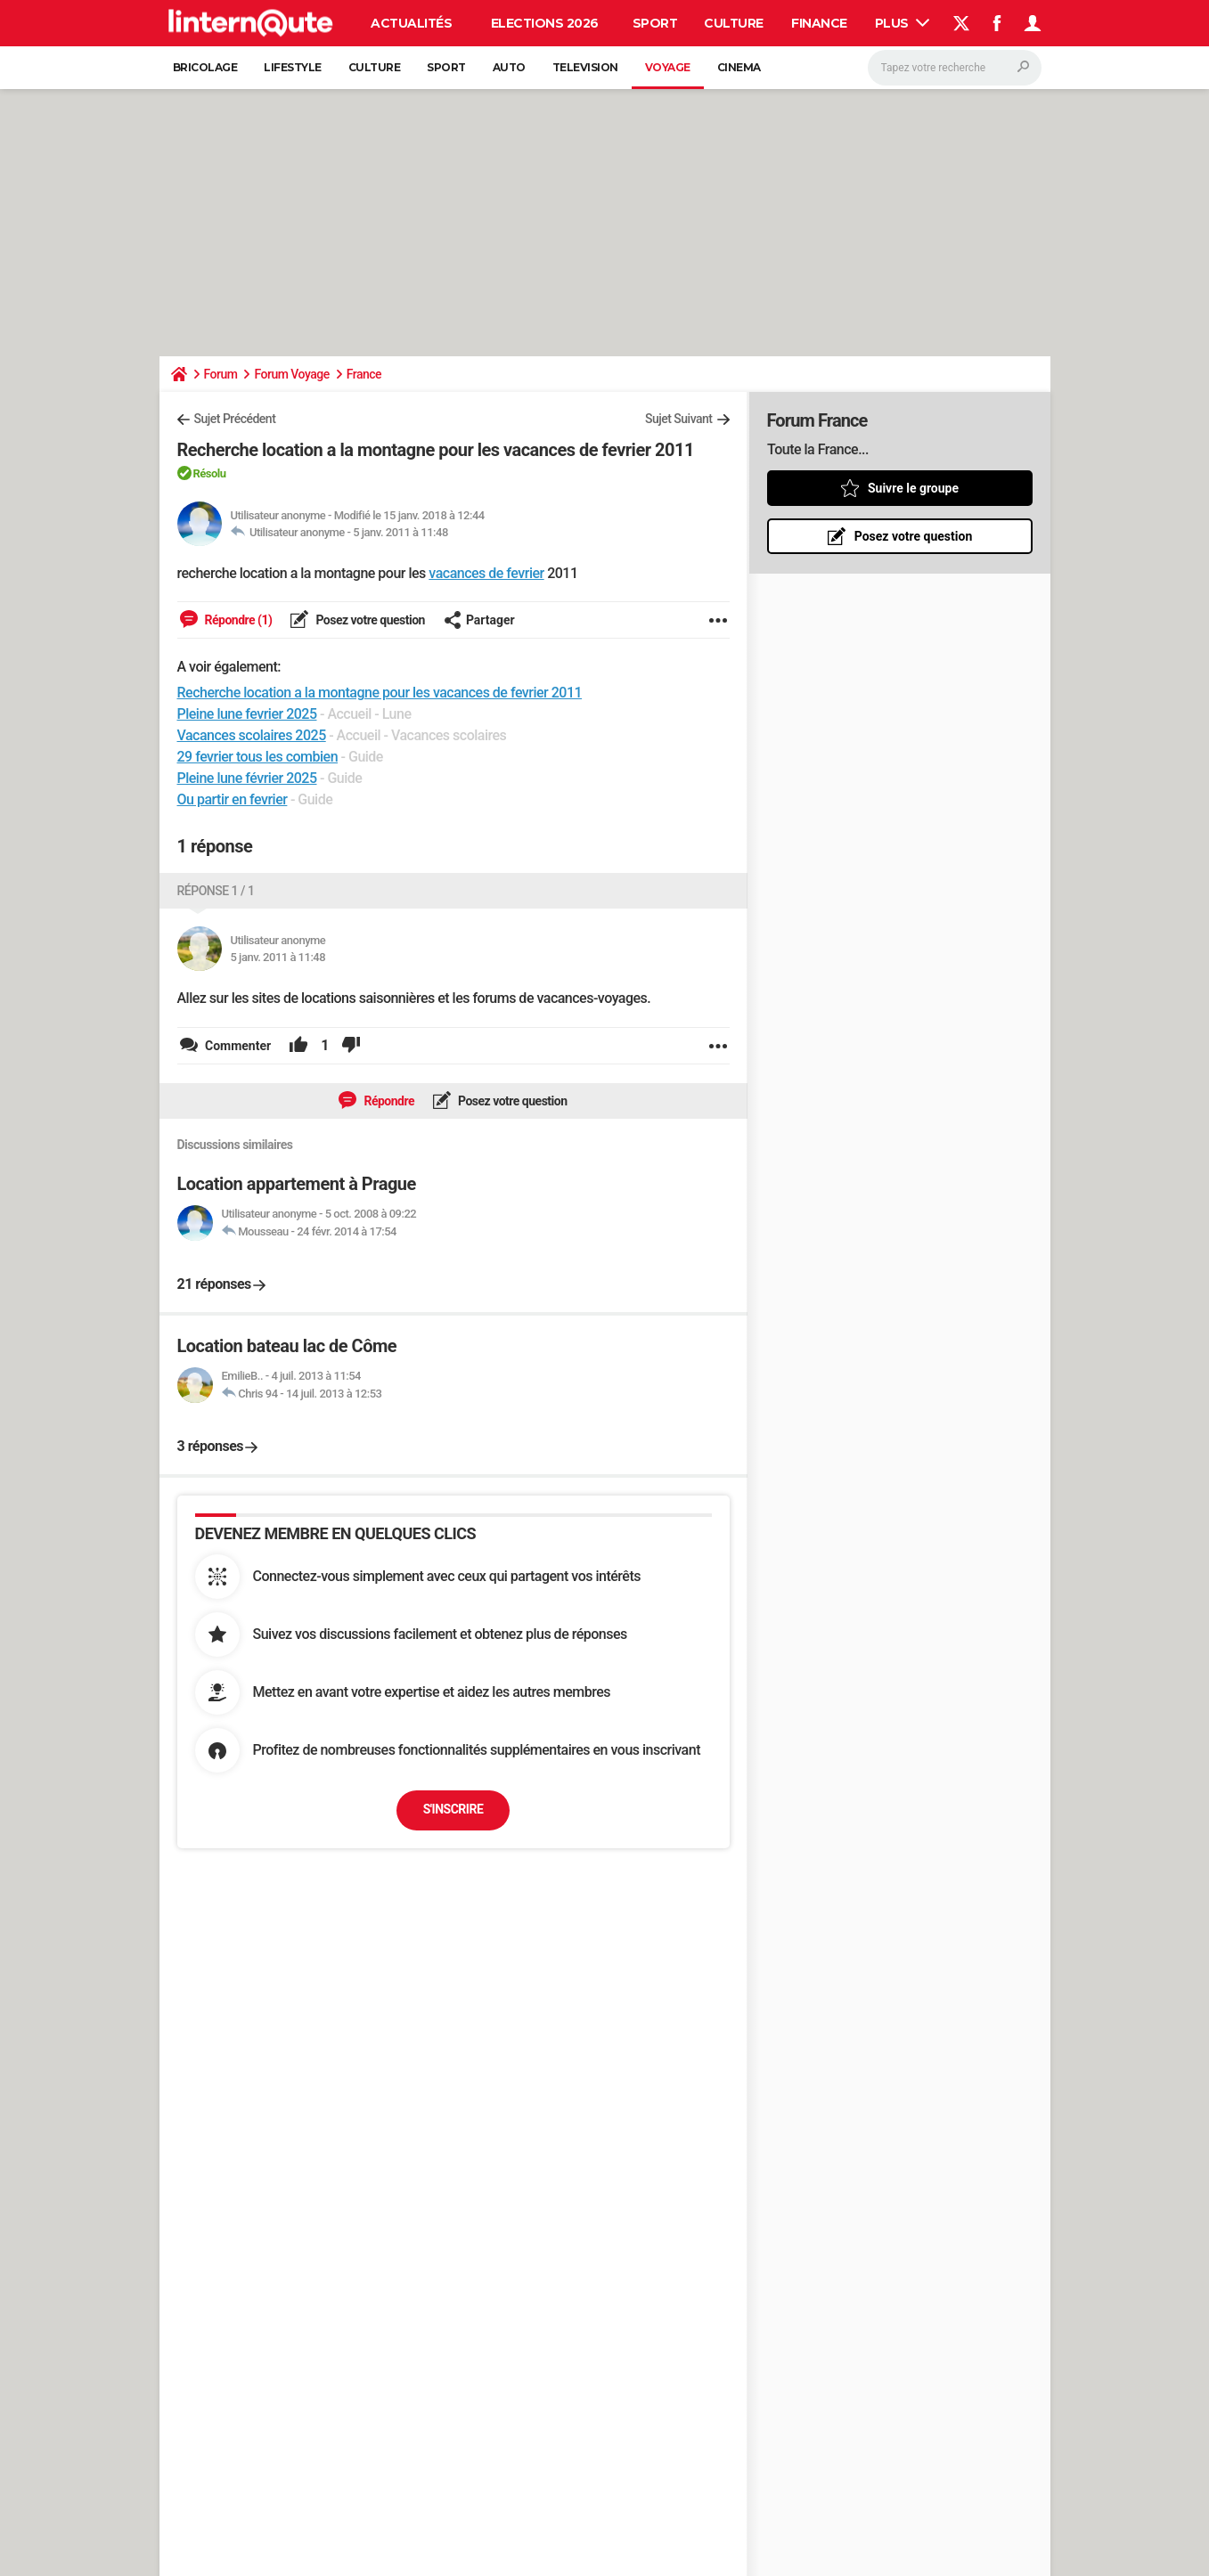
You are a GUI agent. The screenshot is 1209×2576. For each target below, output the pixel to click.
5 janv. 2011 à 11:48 (400, 532)
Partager (479, 620)
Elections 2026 (545, 23)
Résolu (209, 473)
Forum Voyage (291, 374)
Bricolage (205, 67)
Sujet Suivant (679, 419)
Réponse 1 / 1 (216, 891)
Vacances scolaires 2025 (251, 735)
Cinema (739, 67)
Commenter (237, 1046)
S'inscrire (453, 1809)
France (364, 374)
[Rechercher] (955, 68)
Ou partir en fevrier (232, 799)
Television (585, 67)
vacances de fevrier (486, 573)
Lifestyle (293, 67)
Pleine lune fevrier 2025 (247, 713)
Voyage (667, 67)
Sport (655, 23)
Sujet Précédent (235, 419)
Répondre (387, 1101)
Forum (221, 374)
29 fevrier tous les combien (258, 756)
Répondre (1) (237, 620)
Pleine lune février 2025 (247, 778)
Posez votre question (369, 620)
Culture (734, 23)
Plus (902, 23)
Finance (819, 23)
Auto (509, 67)
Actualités (411, 23)
